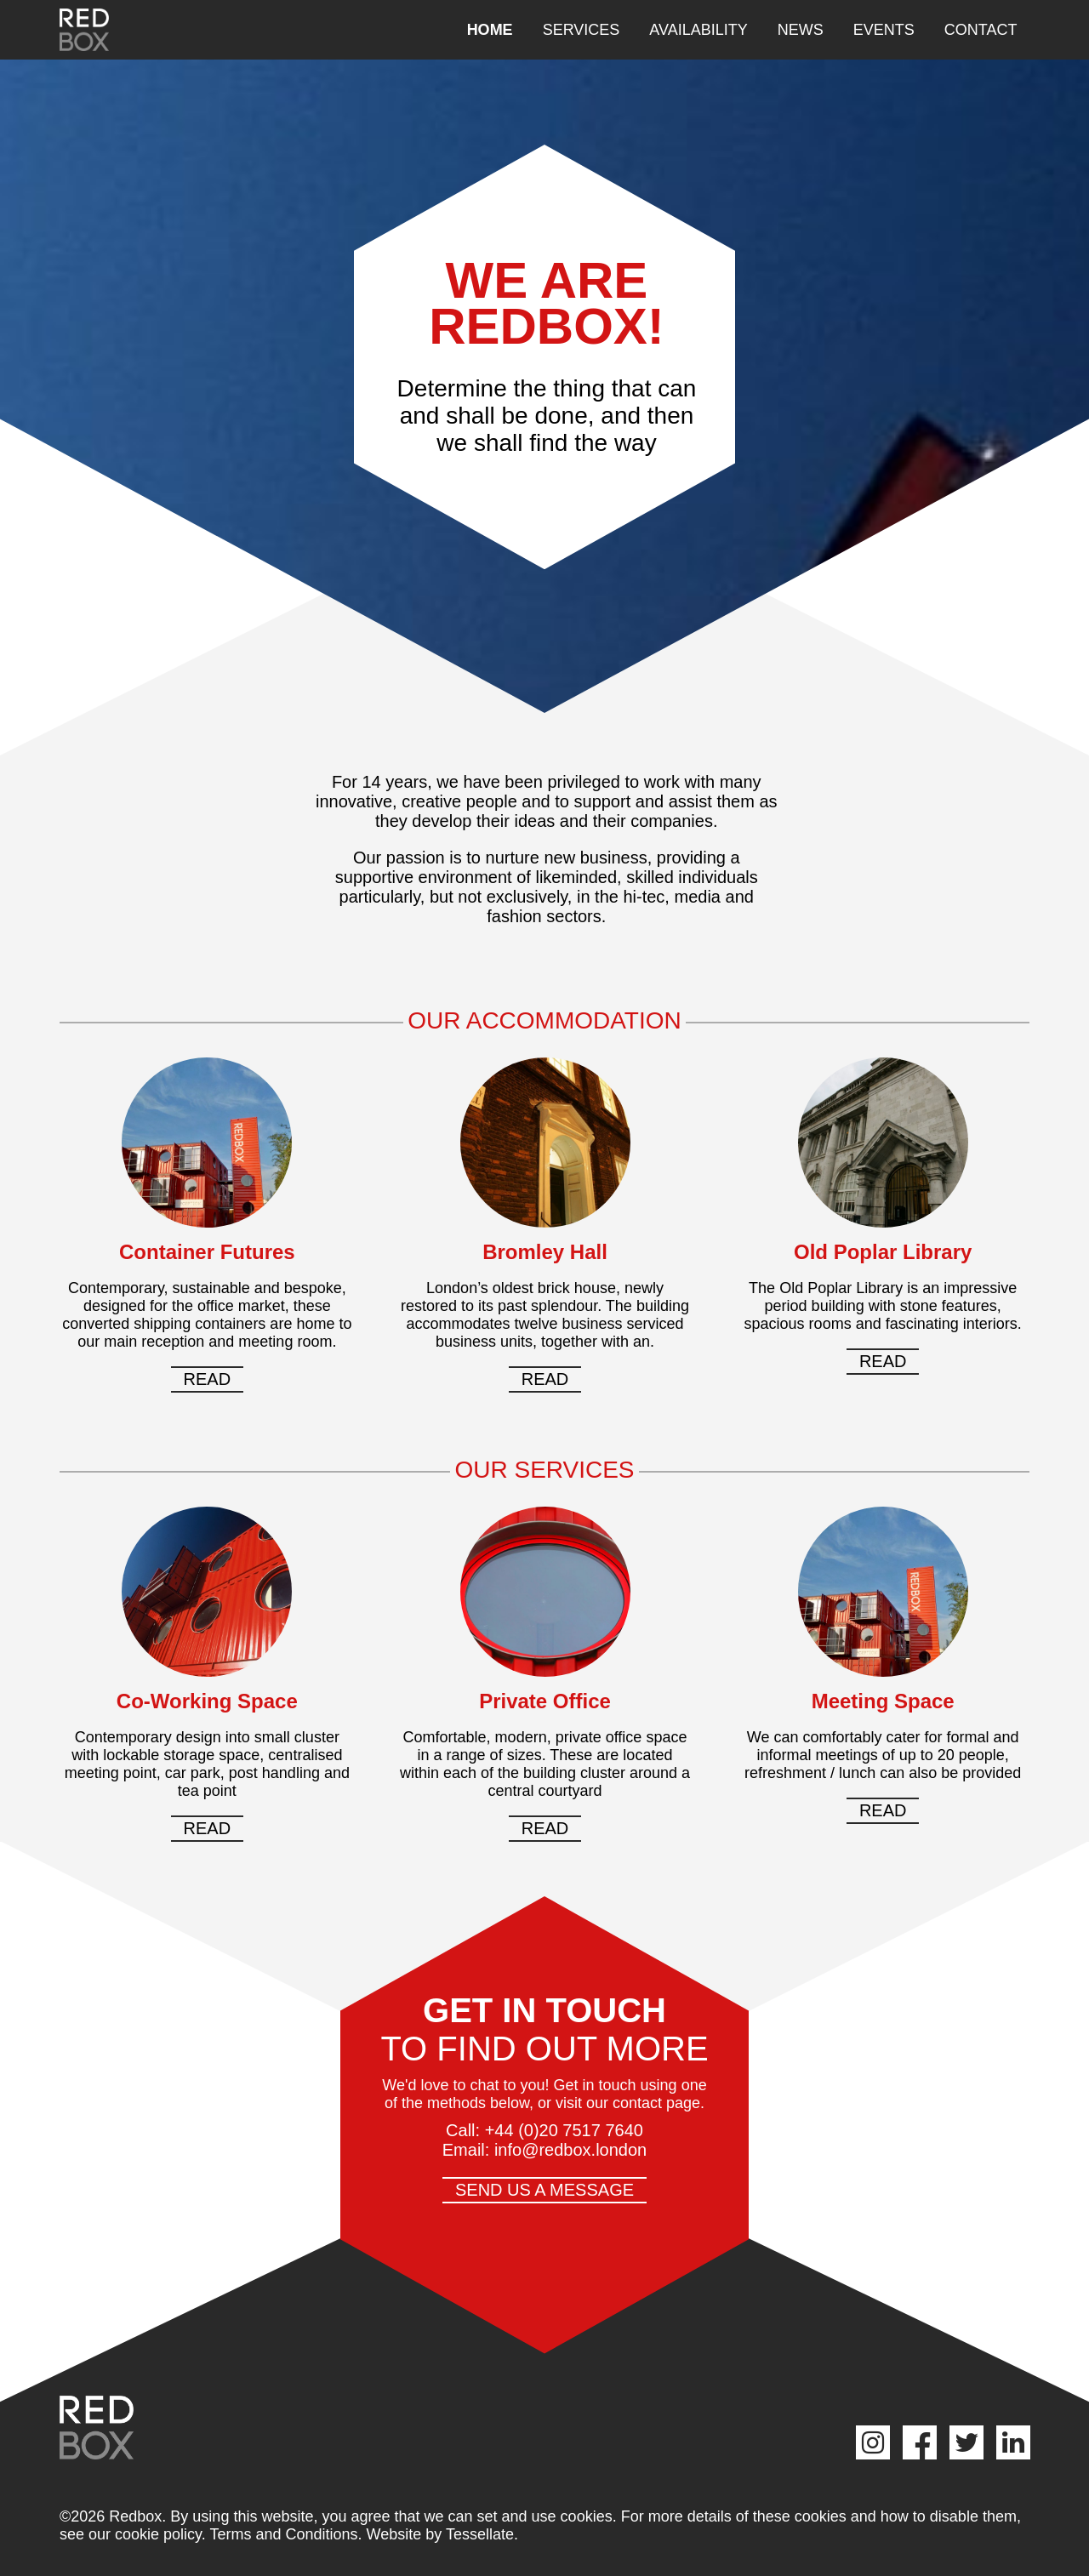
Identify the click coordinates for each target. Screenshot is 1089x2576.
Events (884, 29)
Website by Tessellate (440, 2534)
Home (490, 29)
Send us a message (544, 2189)
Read (207, 1379)
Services (581, 29)
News (801, 29)
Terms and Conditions (283, 2534)
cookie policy (158, 2534)
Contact (981, 29)
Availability (698, 29)
